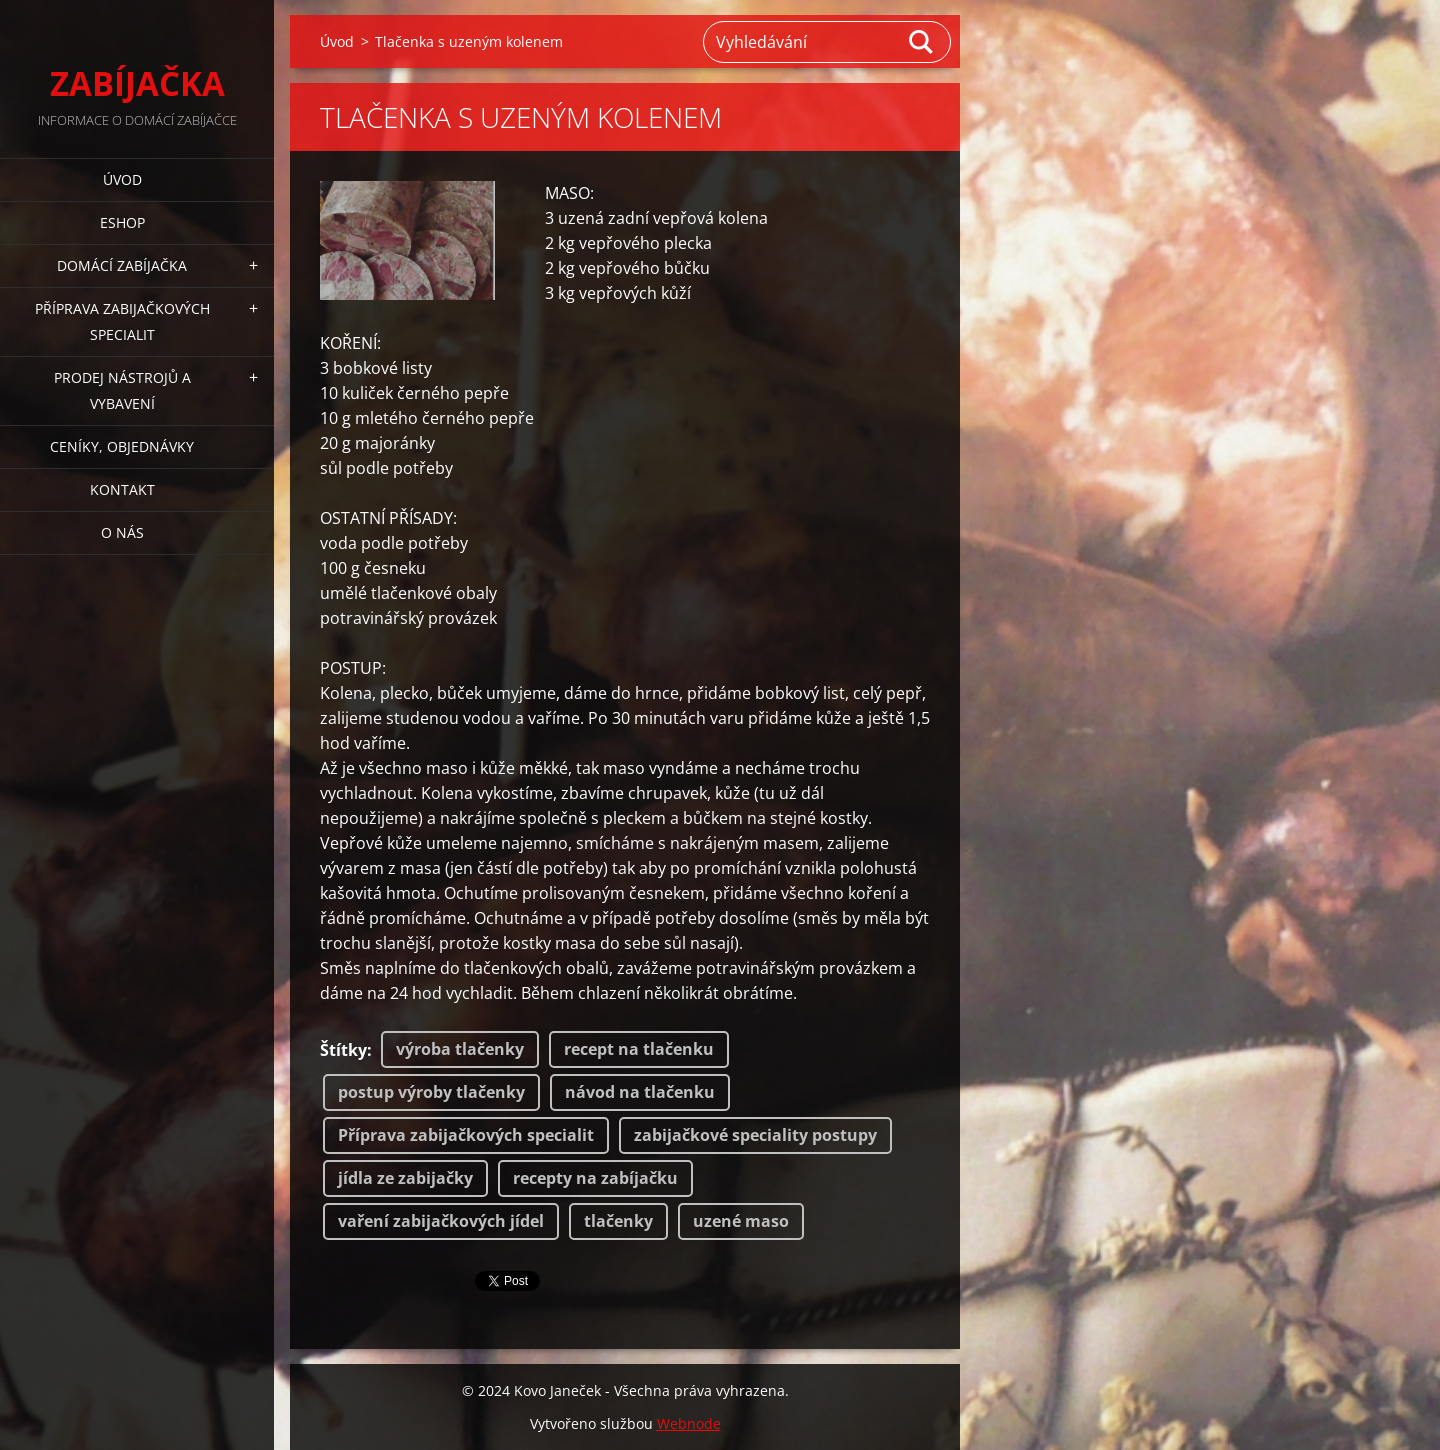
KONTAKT (122, 489)
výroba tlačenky (460, 1049)
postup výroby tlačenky (431, 1092)
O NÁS (122, 532)
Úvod (122, 179)
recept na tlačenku (639, 1049)
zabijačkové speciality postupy (755, 1135)
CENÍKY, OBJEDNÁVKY (122, 446)
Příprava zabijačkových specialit (466, 1135)
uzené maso (741, 1221)
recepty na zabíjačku (595, 1178)
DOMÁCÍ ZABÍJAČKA (122, 265)
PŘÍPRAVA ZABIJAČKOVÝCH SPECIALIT (122, 321)
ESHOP (122, 222)
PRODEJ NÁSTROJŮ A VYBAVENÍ (122, 390)
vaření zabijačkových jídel (441, 1221)
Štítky (343, 1050)
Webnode (689, 1423)
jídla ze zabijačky (405, 1178)
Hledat (922, 42)
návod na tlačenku (640, 1092)
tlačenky (618, 1221)
